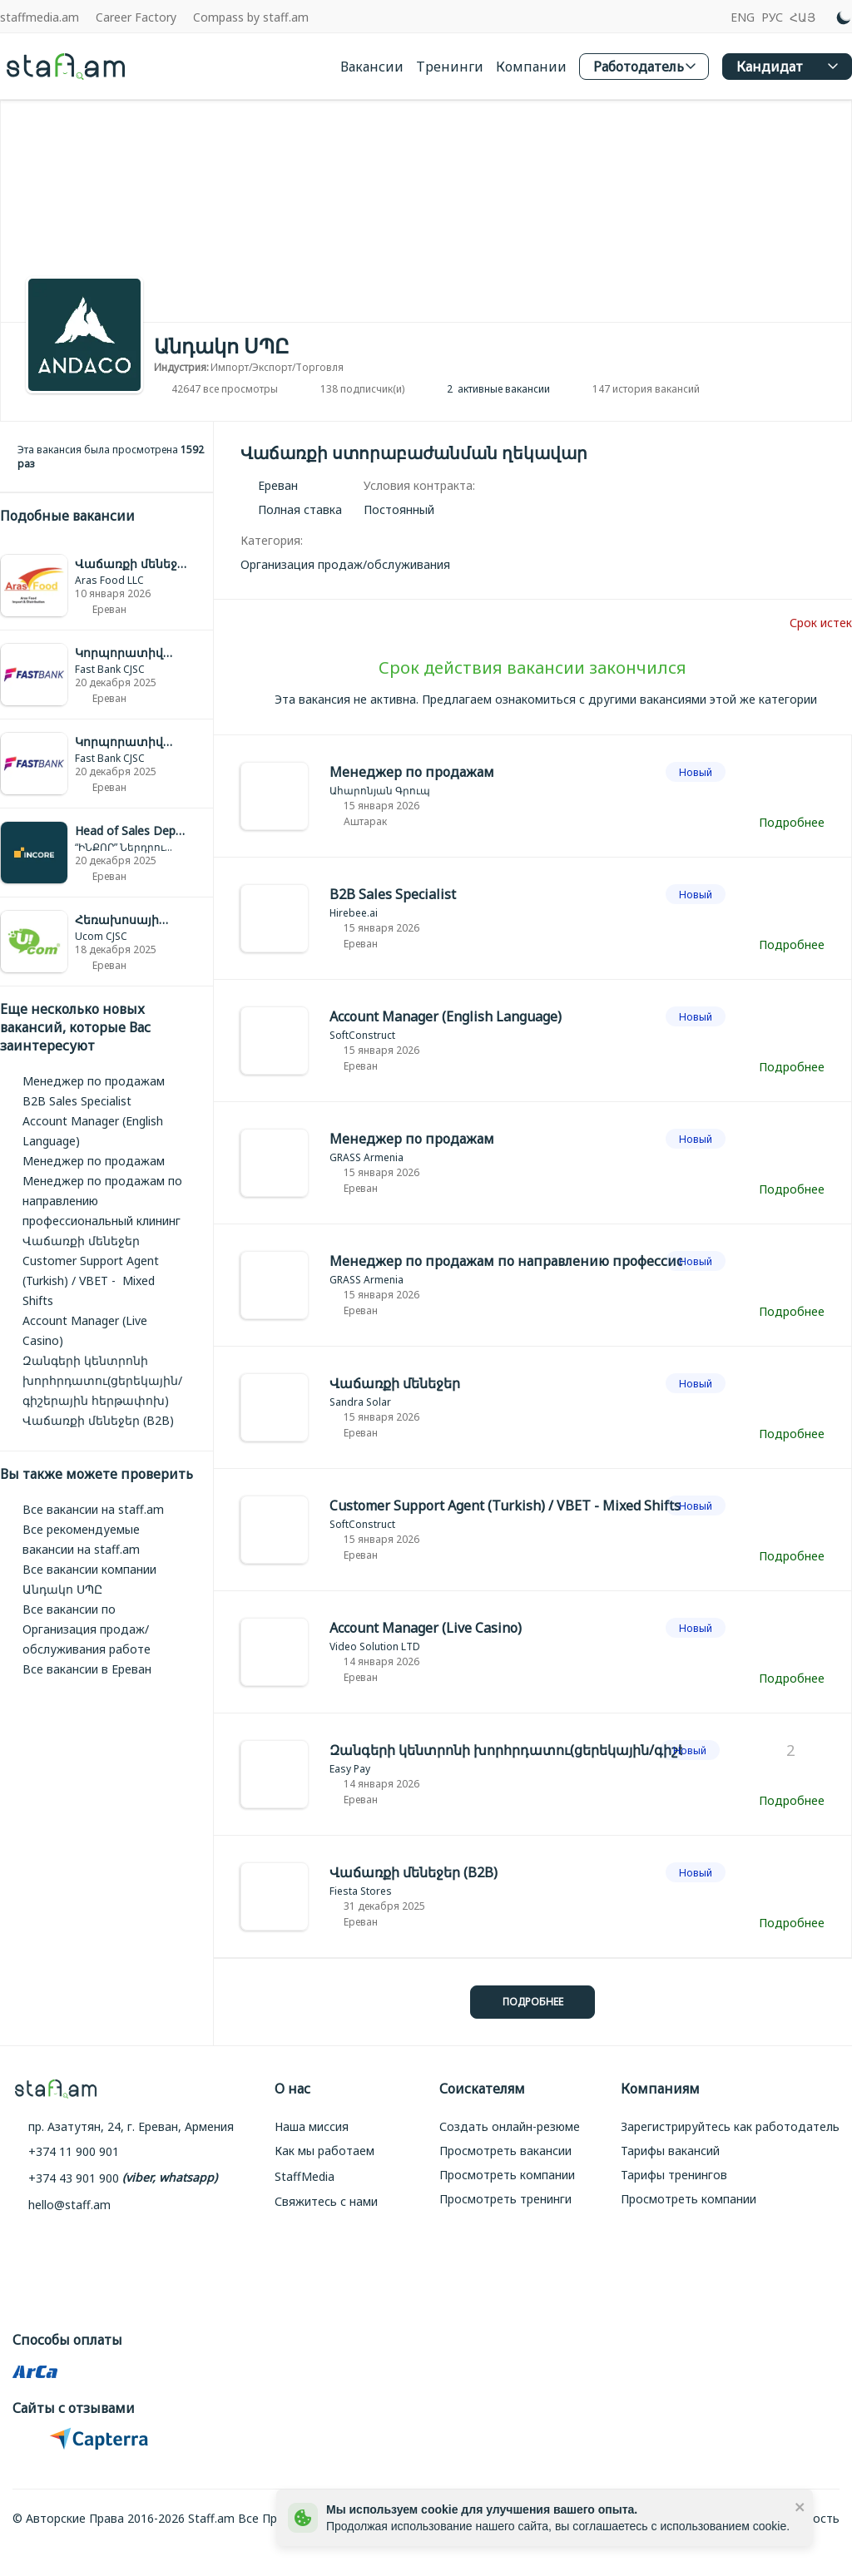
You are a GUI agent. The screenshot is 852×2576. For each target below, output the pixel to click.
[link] (106, 585)
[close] (800, 2506)
